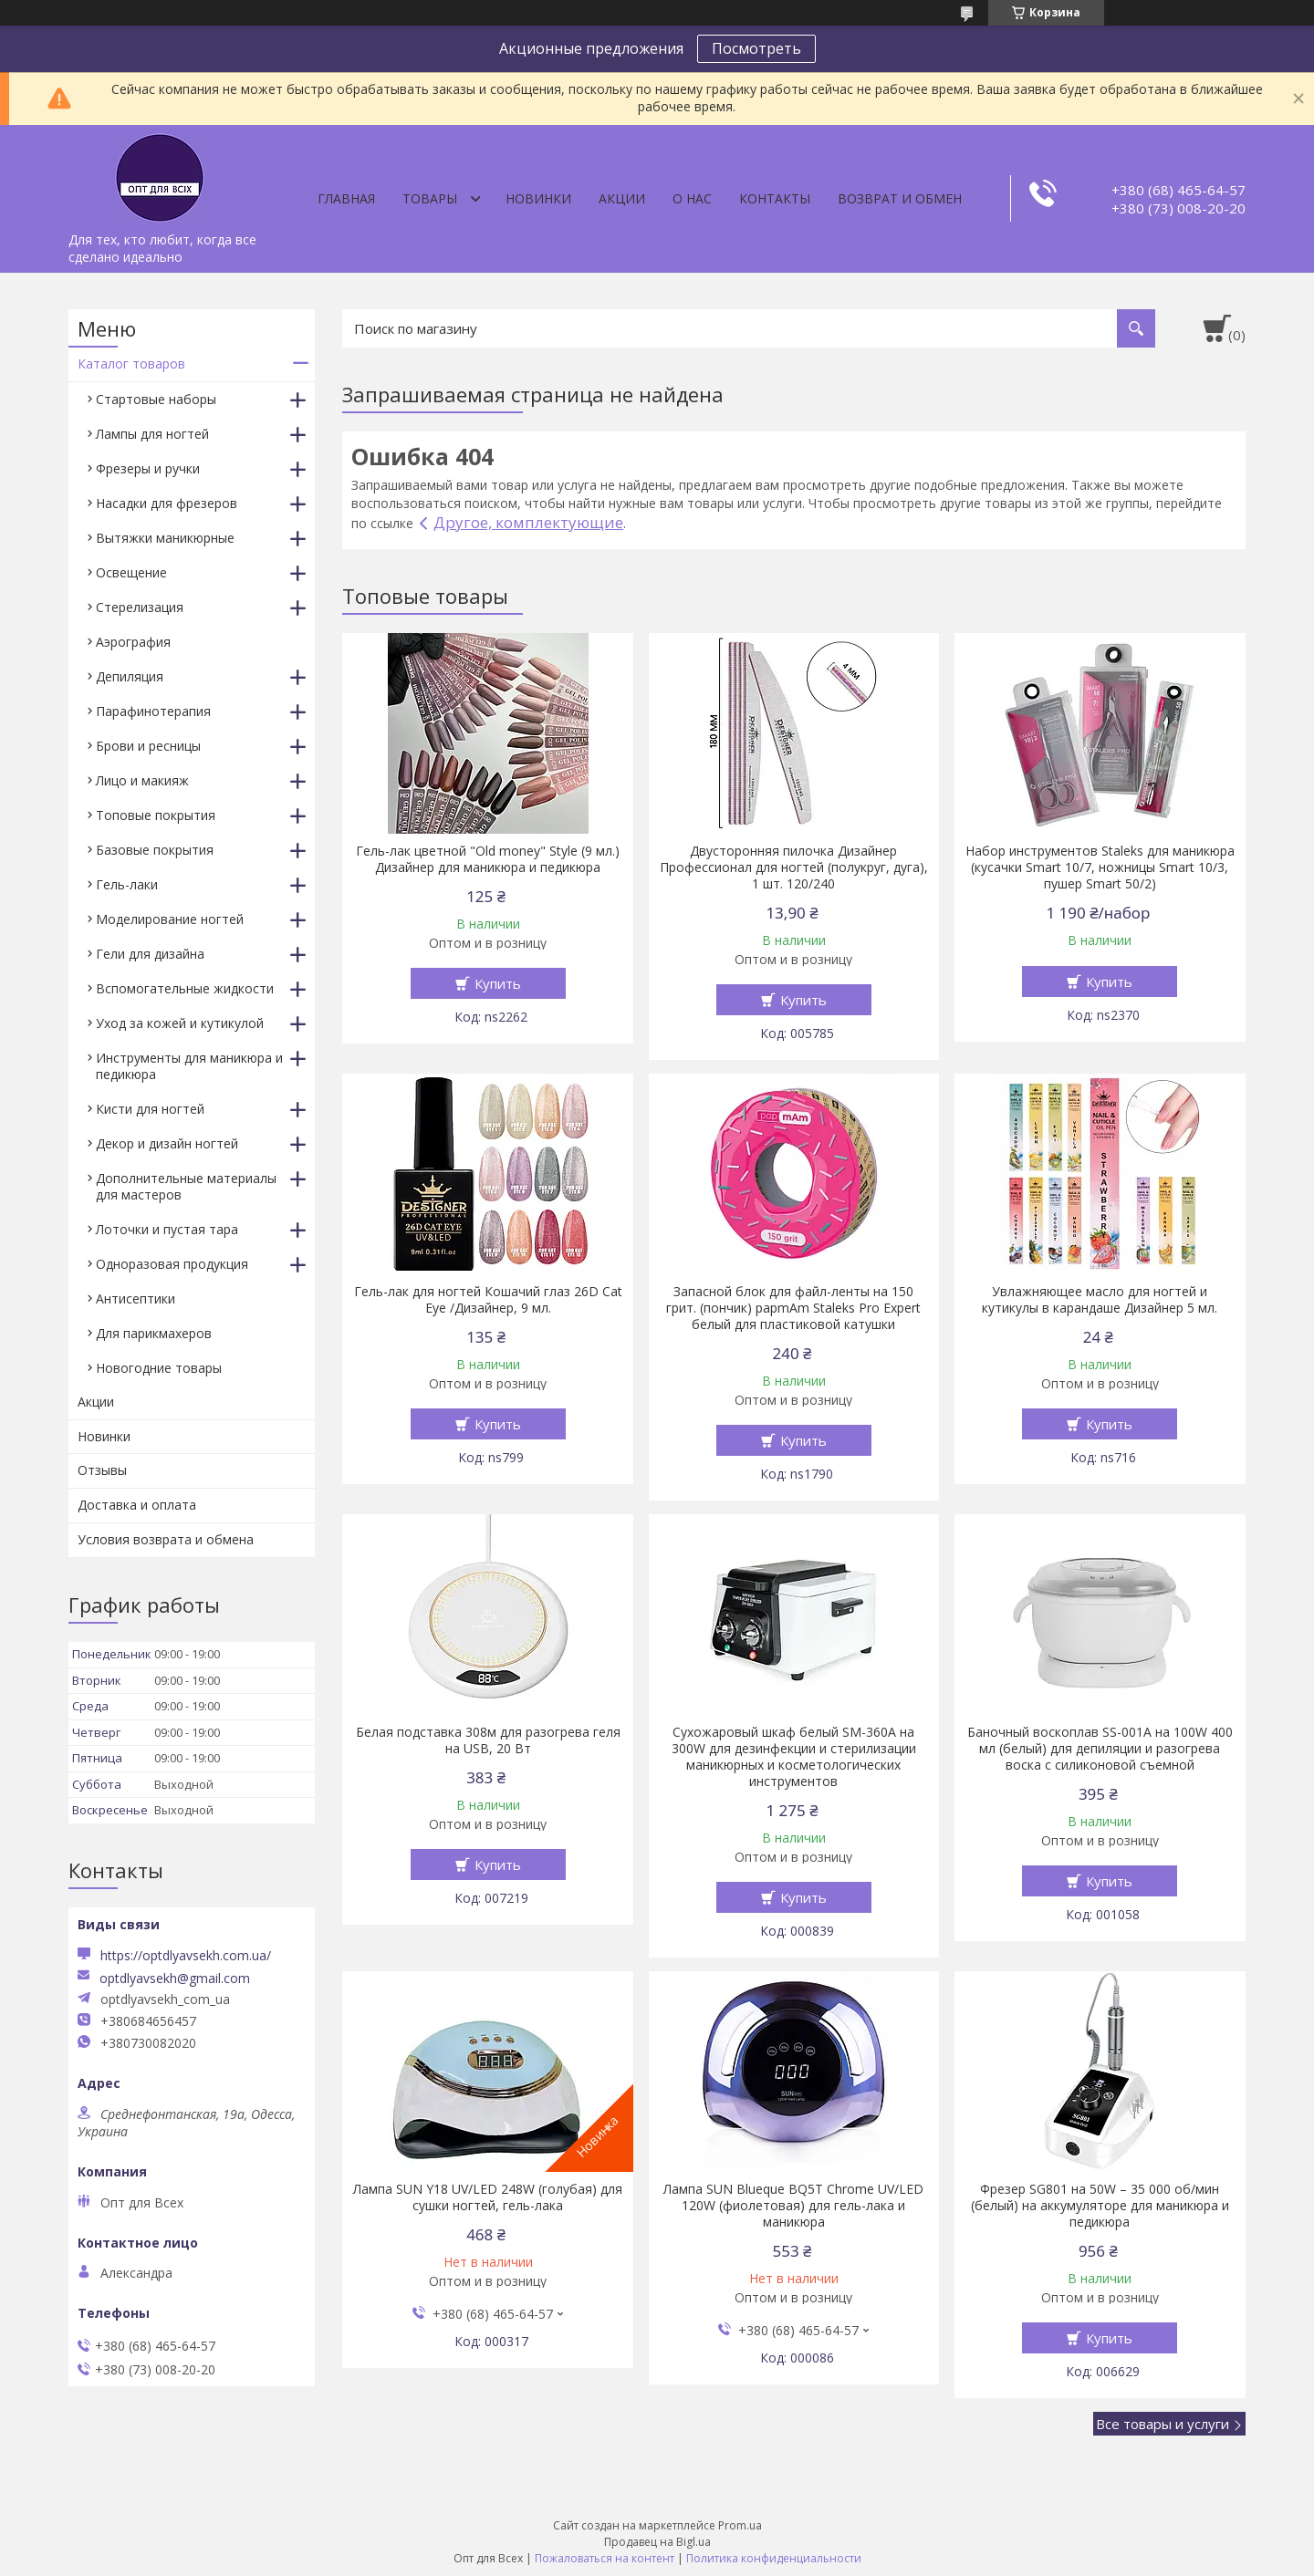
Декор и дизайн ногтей (167, 1143)
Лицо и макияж (142, 780)
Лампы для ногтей (152, 433)
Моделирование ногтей (170, 919)
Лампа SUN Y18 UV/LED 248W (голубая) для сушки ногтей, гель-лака (487, 2197)
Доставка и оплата (137, 1504)
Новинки (538, 198)
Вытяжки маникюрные (165, 537)
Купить (497, 983)
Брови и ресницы (148, 745)
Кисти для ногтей (150, 1108)
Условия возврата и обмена (166, 1539)
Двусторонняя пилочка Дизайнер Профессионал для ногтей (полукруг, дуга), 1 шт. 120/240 (794, 867)
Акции (622, 198)
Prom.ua (740, 2525)
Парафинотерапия (153, 711)
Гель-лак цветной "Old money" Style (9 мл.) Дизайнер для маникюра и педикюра (488, 859)
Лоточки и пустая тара (167, 1229)
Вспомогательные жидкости (185, 988)
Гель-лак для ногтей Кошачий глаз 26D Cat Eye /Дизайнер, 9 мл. (488, 1299)
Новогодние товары (159, 1367)
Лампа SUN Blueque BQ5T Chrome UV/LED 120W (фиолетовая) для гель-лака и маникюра (793, 2205)
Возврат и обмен (900, 198)
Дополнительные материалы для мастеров (186, 1186)
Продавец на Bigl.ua (657, 2542)
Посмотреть (756, 48)
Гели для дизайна (150, 953)
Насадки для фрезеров (166, 503)
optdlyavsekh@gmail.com (174, 1978)
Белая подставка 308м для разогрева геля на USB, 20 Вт (488, 1740)
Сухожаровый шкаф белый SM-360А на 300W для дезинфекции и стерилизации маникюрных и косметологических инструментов (794, 1757)
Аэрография (133, 641)
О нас (692, 198)
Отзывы (102, 1470)
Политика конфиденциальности (773, 2558)
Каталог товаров (131, 363)
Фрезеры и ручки (148, 468)
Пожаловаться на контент (604, 2558)
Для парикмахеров (154, 1333)
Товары (429, 198)
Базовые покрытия (155, 849)
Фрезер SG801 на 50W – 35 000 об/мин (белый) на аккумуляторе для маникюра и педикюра (1100, 2205)
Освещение (131, 572)
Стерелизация (139, 607)
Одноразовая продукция (172, 1263)
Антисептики (135, 1298)
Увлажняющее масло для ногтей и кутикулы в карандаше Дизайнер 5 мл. (1099, 1299)
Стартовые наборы (156, 399)
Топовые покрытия (155, 815)
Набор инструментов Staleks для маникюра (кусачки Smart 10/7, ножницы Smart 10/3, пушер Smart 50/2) (1100, 867)
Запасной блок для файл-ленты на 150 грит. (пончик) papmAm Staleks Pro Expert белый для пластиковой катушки (793, 1308)
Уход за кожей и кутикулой (180, 1023)
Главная (346, 198)
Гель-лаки (127, 884)
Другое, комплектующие (528, 522)
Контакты (774, 198)
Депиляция (129, 676)
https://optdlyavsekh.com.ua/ (185, 1955)
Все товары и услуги (1162, 2424)
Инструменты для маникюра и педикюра (189, 1066)
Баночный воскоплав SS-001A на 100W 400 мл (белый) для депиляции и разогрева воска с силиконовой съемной (1100, 1748)
